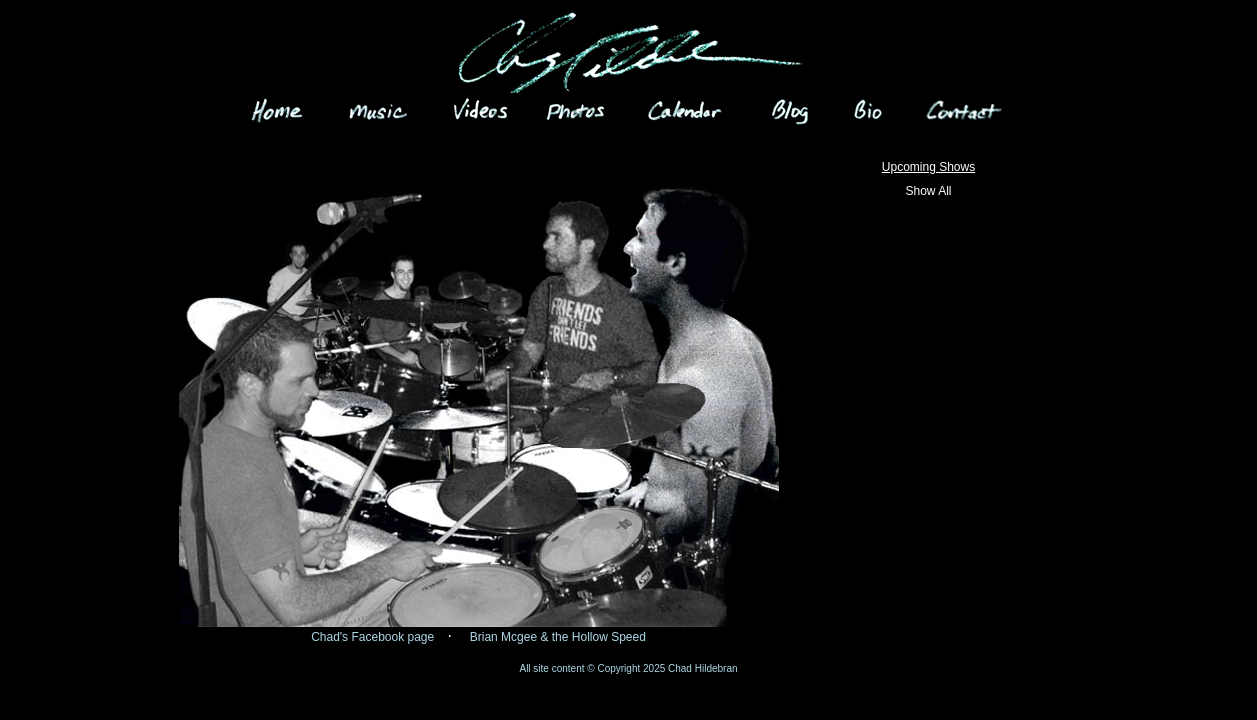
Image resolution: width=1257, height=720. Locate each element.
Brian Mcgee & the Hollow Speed (558, 637)
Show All (928, 191)
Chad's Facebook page (372, 637)
